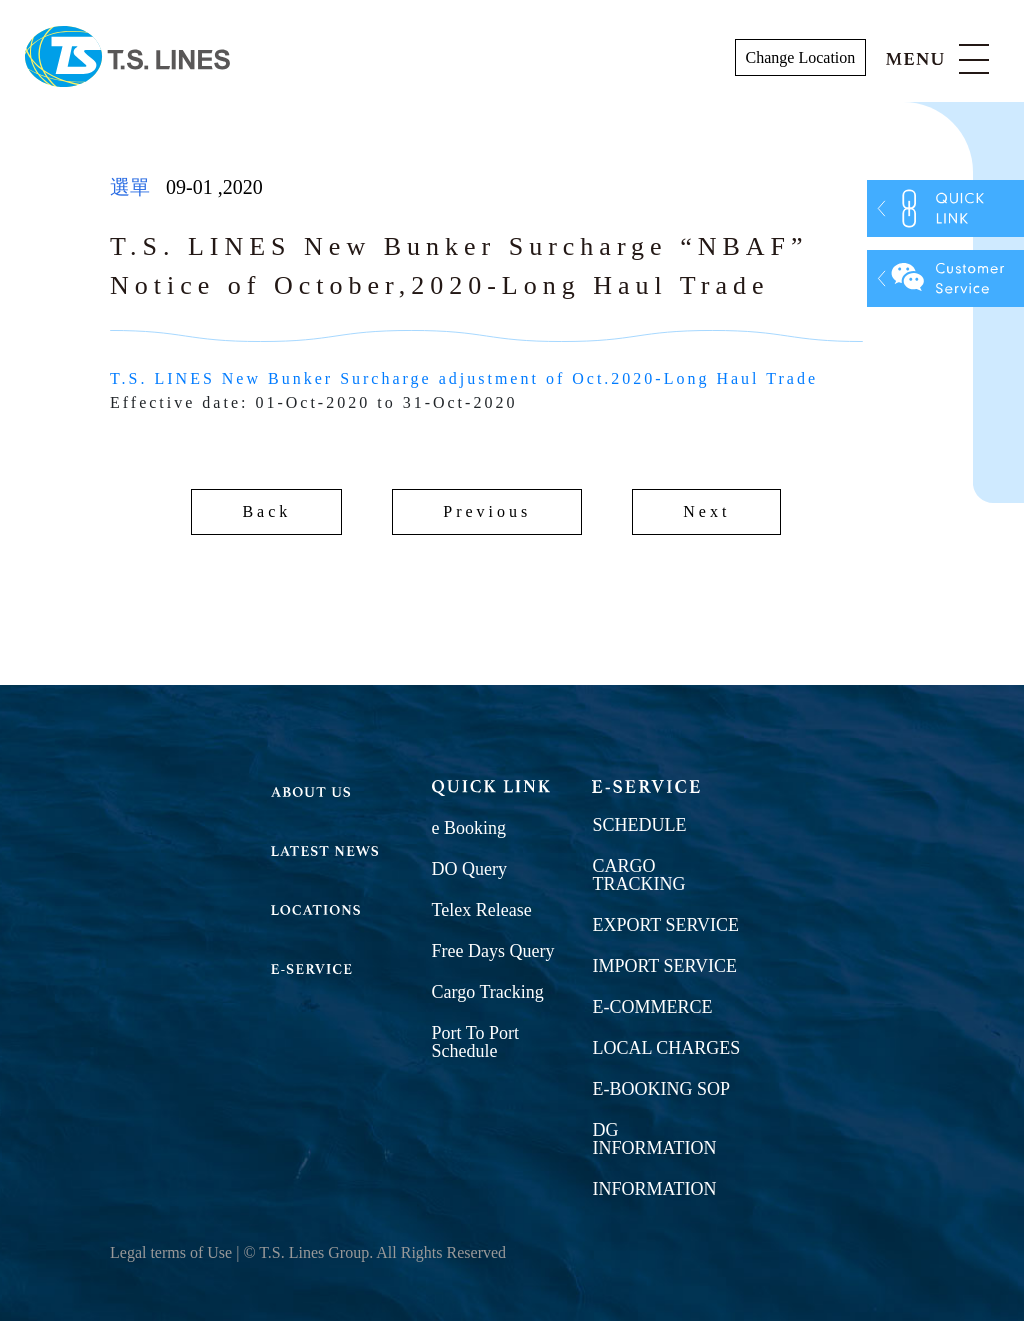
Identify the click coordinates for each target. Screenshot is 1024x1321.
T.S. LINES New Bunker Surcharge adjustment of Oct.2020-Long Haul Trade (464, 378)
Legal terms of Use (171, 1252)
